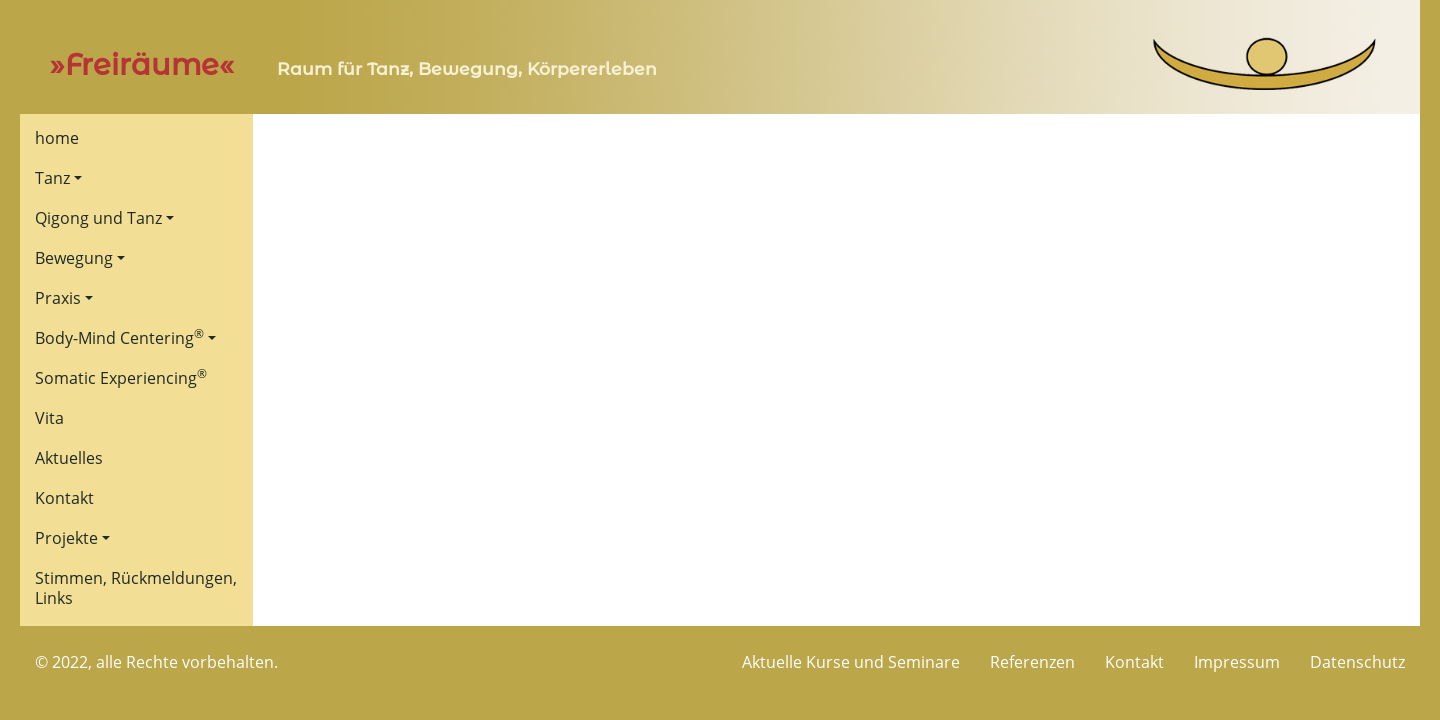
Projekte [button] (66, 538)
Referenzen (1032, 662)
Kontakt (64, 498)
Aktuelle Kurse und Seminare (851, 662)
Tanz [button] (52, 178)
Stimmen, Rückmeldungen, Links (136, 588)
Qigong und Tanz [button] (98, 218)
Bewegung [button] (74, 258)
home (57, 138)
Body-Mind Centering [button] (119, 337)
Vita (49, 418)
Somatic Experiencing (121, 377)
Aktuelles (69, 458)
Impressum (1237, 662)
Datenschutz (1357, 662)
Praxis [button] (58, 298)
